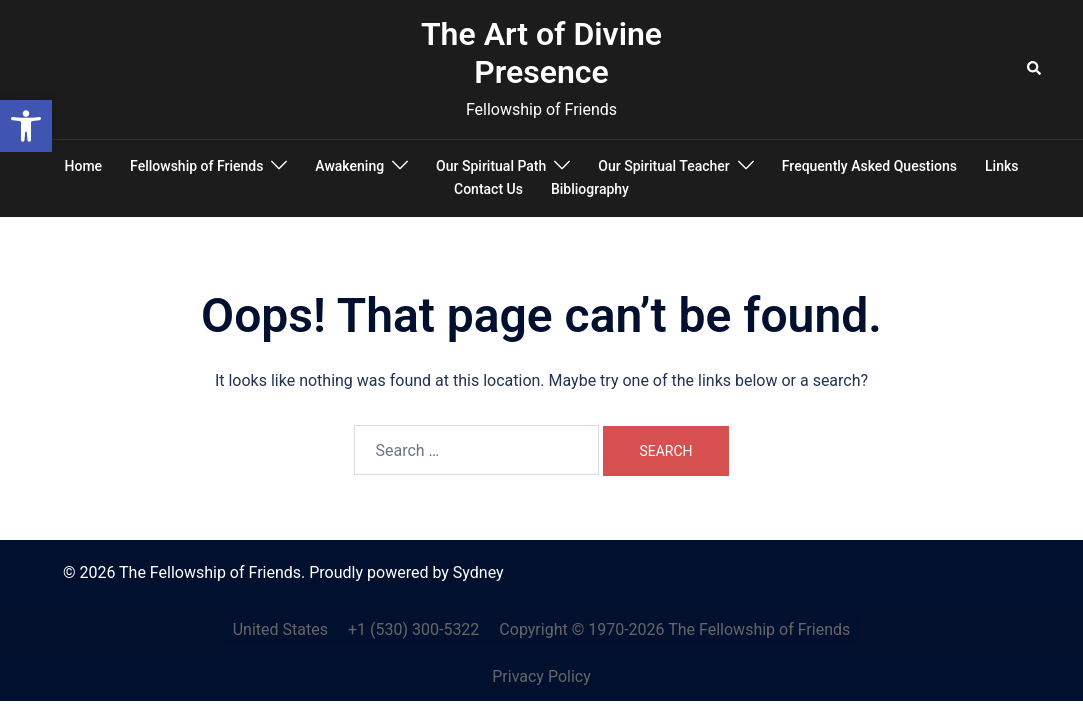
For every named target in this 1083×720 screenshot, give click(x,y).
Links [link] (1001, 166)
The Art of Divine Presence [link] (541, 53)
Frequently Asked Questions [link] (869, 166)
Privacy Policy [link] (541, 676)
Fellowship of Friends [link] (196, 166)
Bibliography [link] (590, 189)
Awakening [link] (349, 166)
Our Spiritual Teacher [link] (663, 166)
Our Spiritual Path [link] (491, 166)
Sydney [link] (478, 572)
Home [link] (84, 166)
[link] (26, 126)
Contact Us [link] (488, 189)
